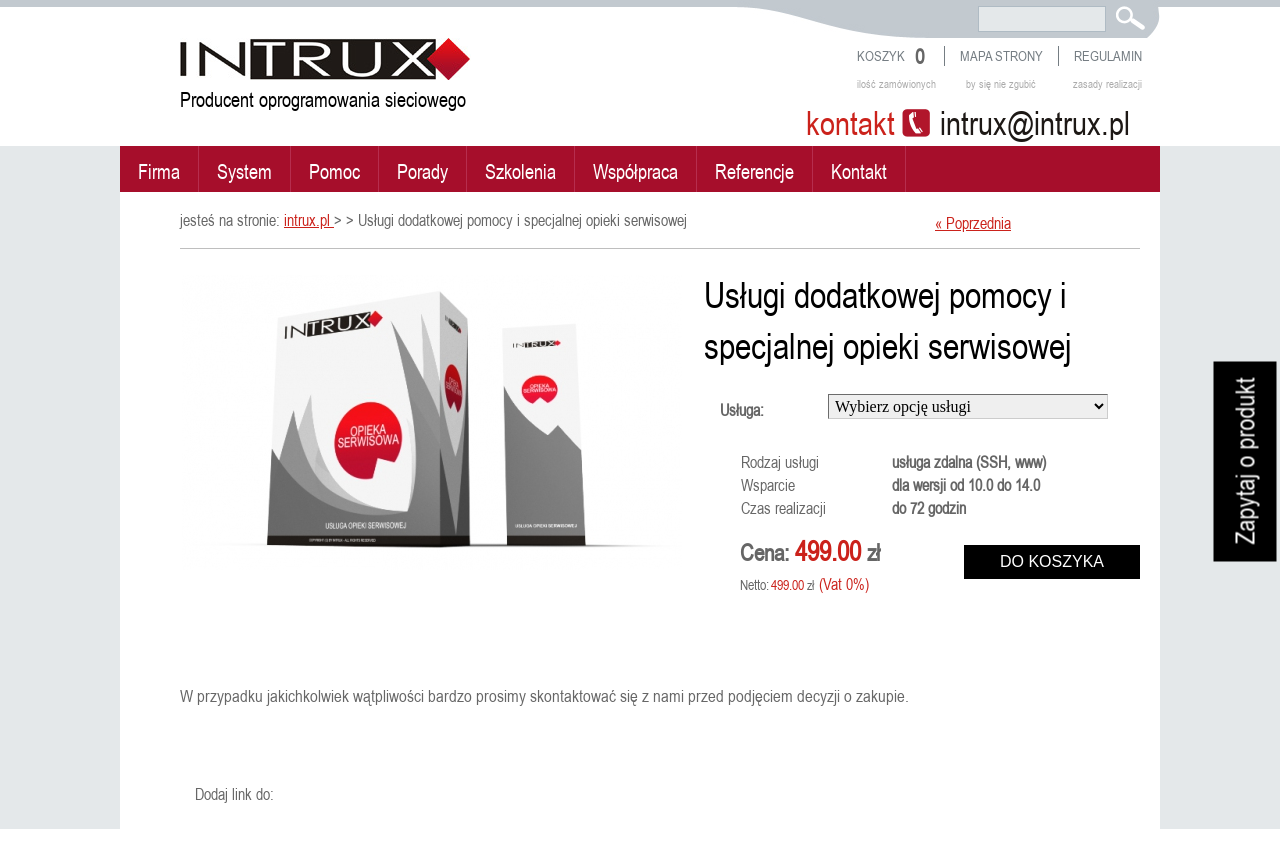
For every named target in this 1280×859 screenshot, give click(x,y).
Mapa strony (1001, 56)
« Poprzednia (973, 223)
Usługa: (742, 410)
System (244, 171)
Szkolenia (520, 171)
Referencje (754, 171)
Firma (159, 171)
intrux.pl (309, 220)
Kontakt (859, 171)
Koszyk (881, 56)
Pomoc (334, 171)
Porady (422, 171)
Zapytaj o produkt (1245, 461)
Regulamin (1108, 56)
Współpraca (635, 171)
